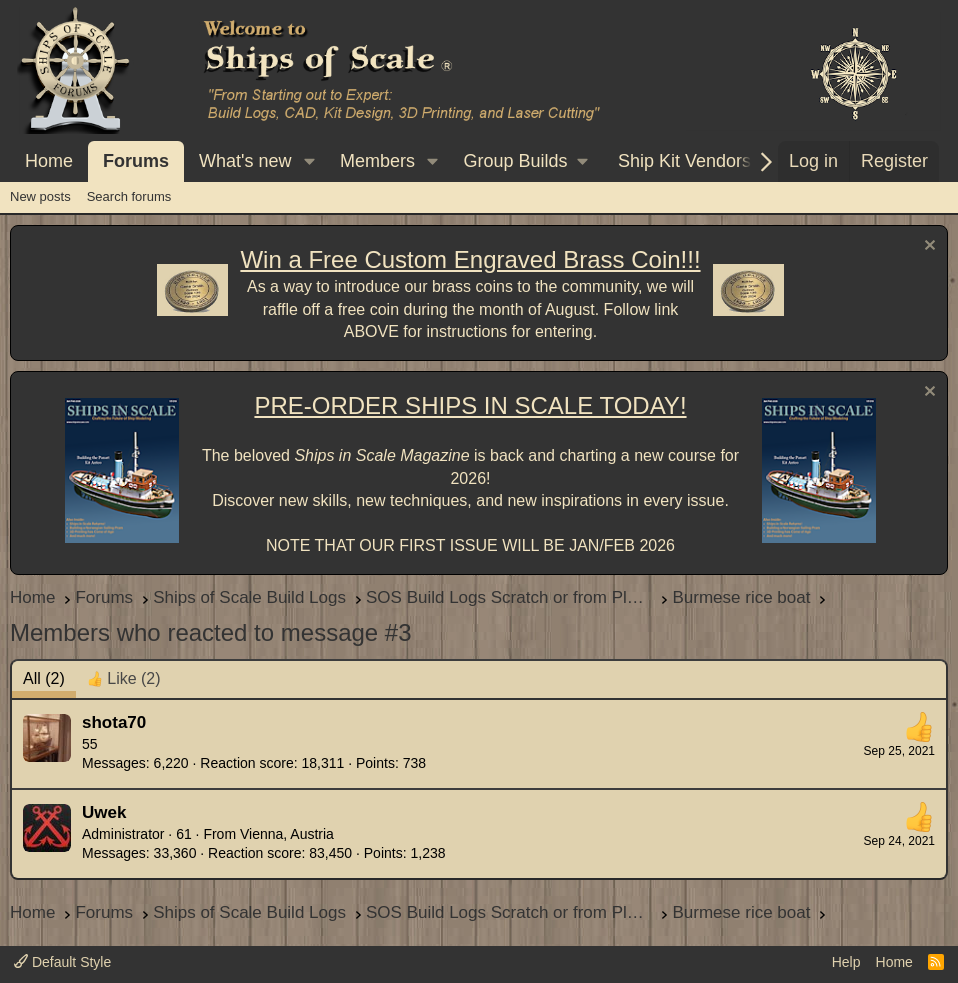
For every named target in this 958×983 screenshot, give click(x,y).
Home (49, 161)
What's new (245, 161)
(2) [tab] (44, 678)
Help (846, 962)
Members (377, 161)
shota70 (114, 722)
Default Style (62, 962)
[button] (309, 161)
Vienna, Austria (287, 834)
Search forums (129, 196)
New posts (40, 196)
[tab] (124, 679)
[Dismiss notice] (927, 247)
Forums (136, 161)
